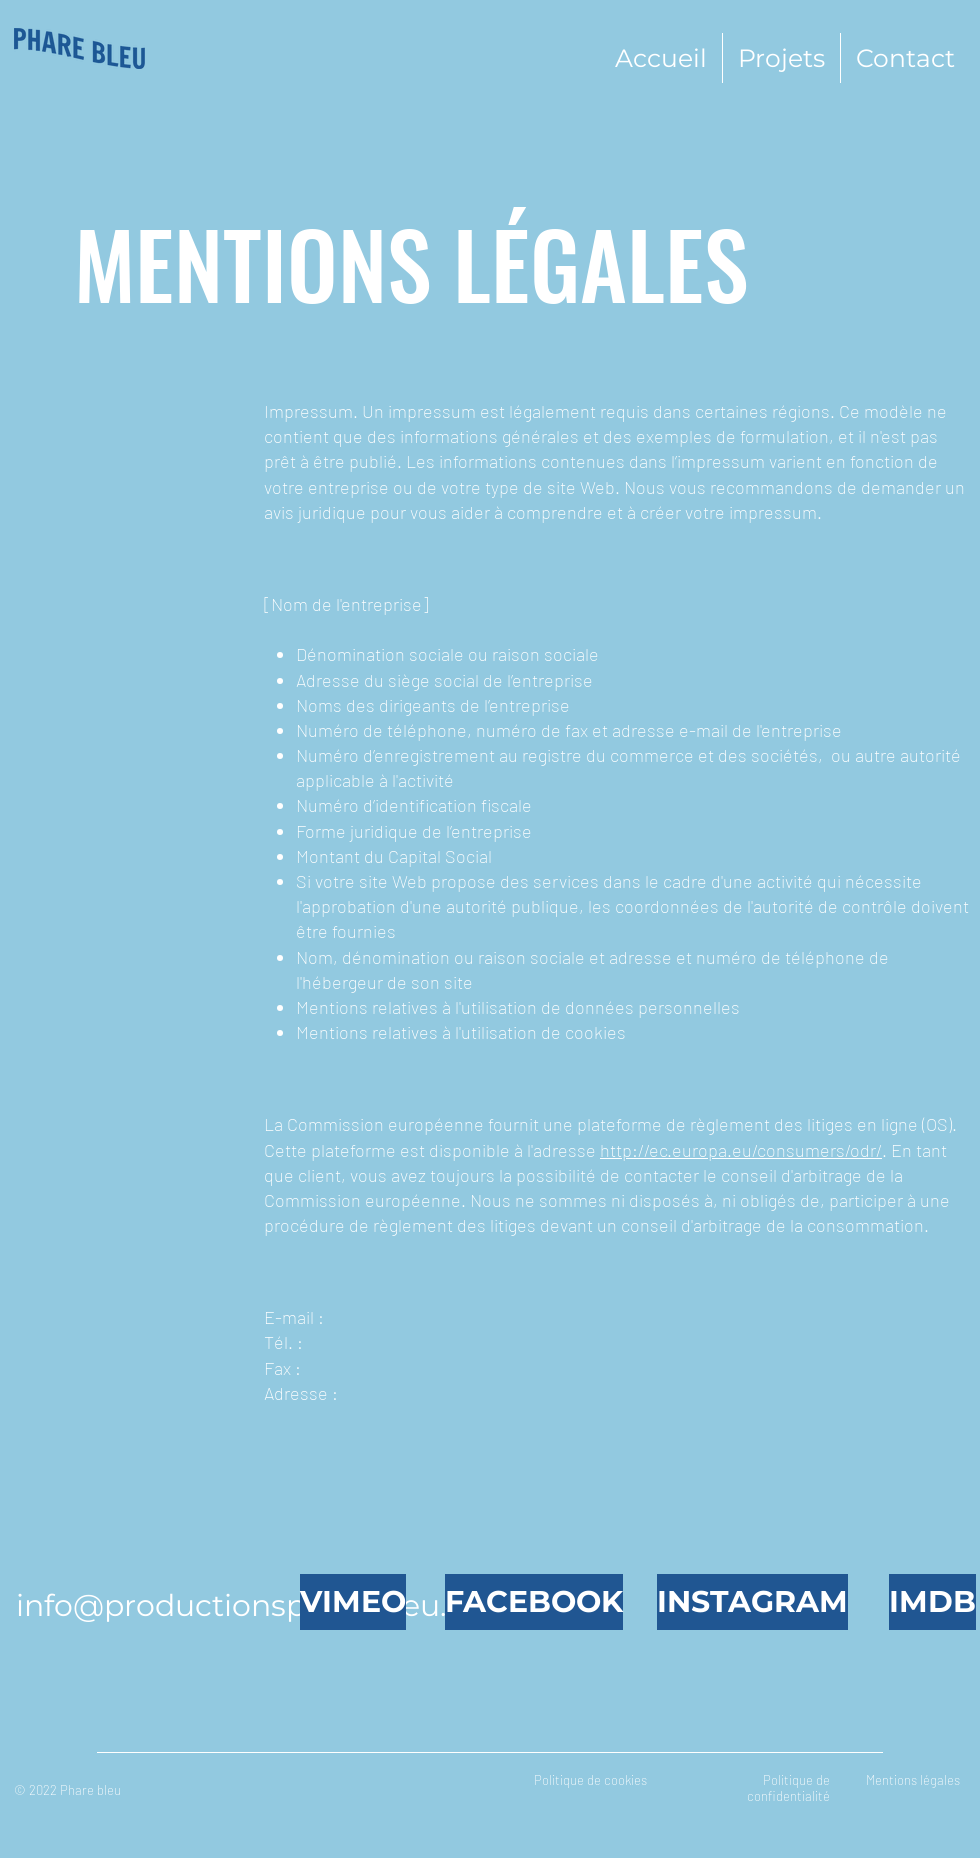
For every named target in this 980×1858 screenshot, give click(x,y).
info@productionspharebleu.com (265, 1605)
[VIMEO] (353, 1602)
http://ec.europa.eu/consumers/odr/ (741, 1150)
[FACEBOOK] (534, 1602)
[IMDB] (932, 1602)
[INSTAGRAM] (752, 1602)
